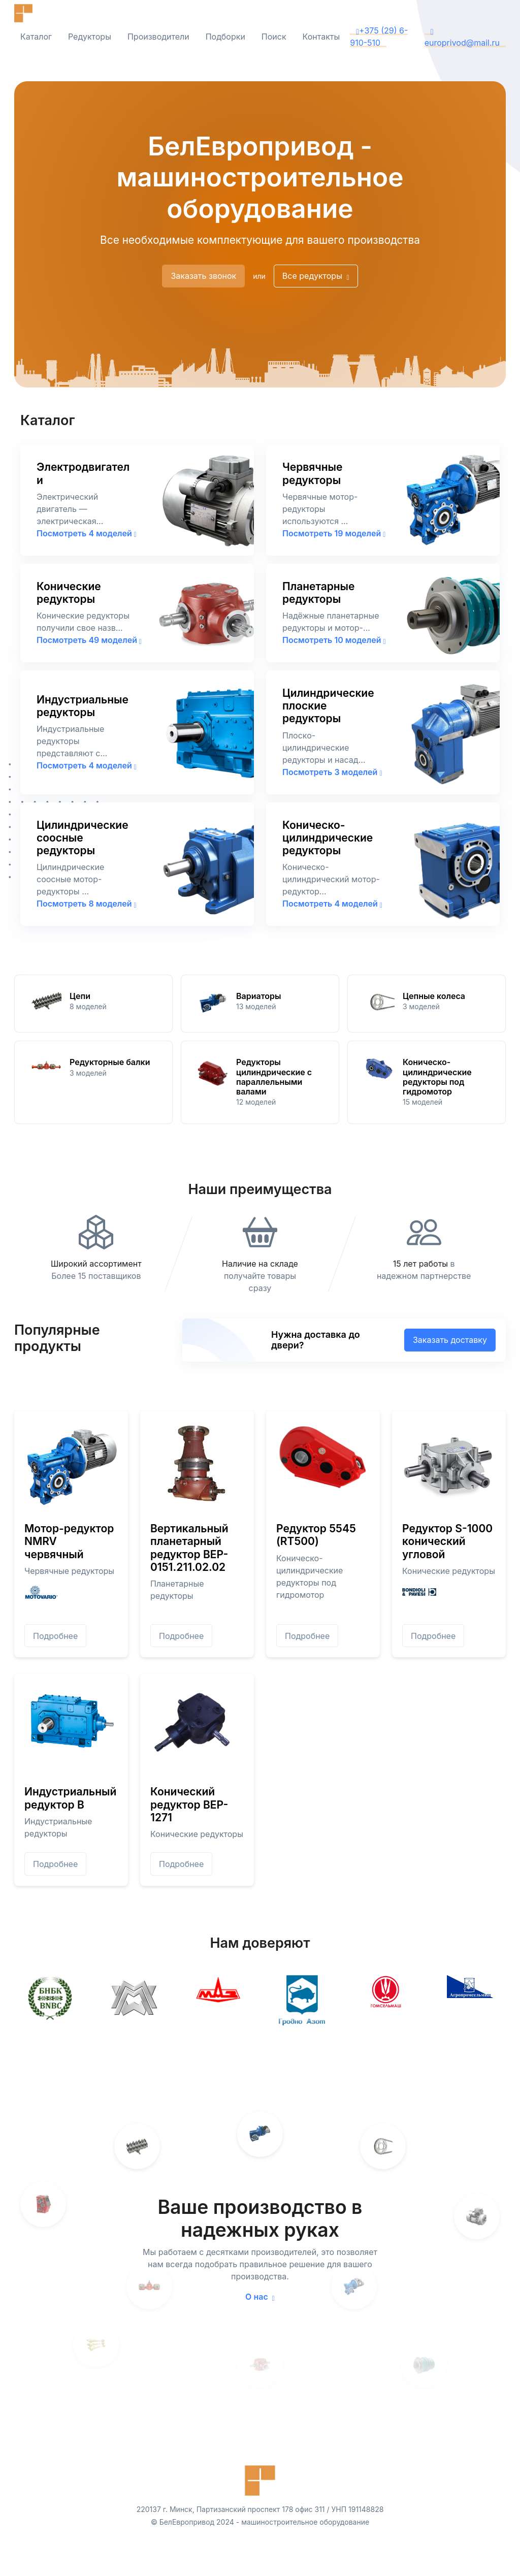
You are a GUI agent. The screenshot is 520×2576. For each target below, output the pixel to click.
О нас (260, 2297)
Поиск (274, 36)
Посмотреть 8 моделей (87, 903)
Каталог (36, 36)
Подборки (225, 36)
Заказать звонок (203, 276)
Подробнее (55, 1636)
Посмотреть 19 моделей (333, 533)
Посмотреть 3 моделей (332, 772)
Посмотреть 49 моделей (89, 640)
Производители (158, 36)
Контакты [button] (321, 36)
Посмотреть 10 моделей (334, 640)
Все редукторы (315, 276)
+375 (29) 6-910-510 (379, 36)
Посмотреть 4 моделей (87, 533)
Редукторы (89, 36)
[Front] (44, 13)
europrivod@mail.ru (462, 36)
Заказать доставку (450, 1340)
